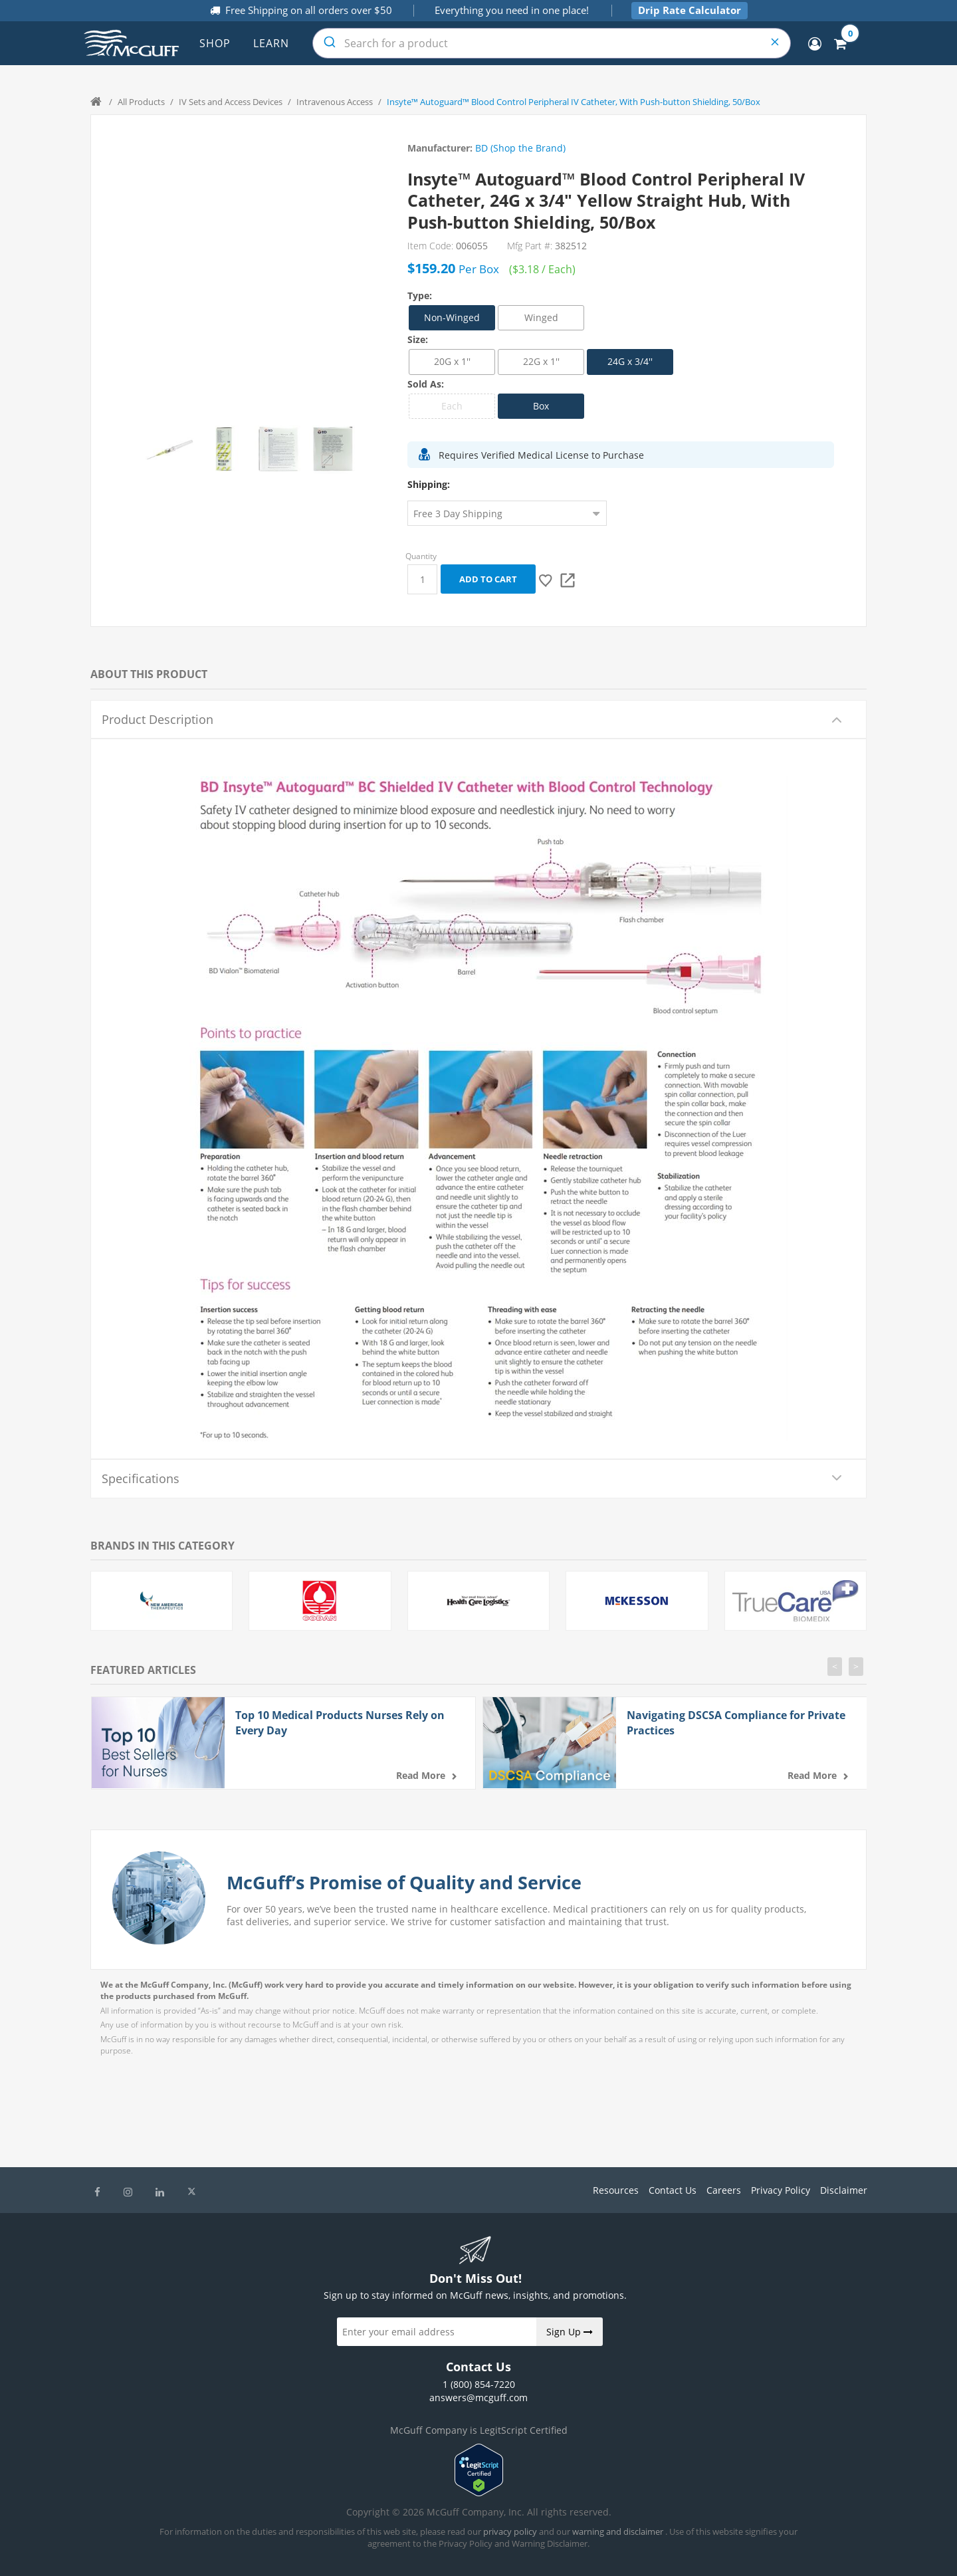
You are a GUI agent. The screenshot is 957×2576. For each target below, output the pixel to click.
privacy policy (510, 2531)
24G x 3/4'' (630, 361)
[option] (169, 449)
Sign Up (569, 2331)
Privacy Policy (780, 2190)
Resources (616, 2190)
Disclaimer (843, 2190)
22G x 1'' (541, 361)
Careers (723, 2190)
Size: (417, 339)
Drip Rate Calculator (689, 10)
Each (452, 406)
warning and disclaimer (617, 2531)
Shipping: (428, 484)
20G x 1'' (452, 361)
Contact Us (672, 2190)
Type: (419, 295)
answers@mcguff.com (478, 2397)
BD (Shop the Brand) (520, 148)
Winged (541, 317)
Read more (420, 1775)
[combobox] (551, 43)
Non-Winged (452, 317)
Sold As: (425, 384)
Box (541, 406)
